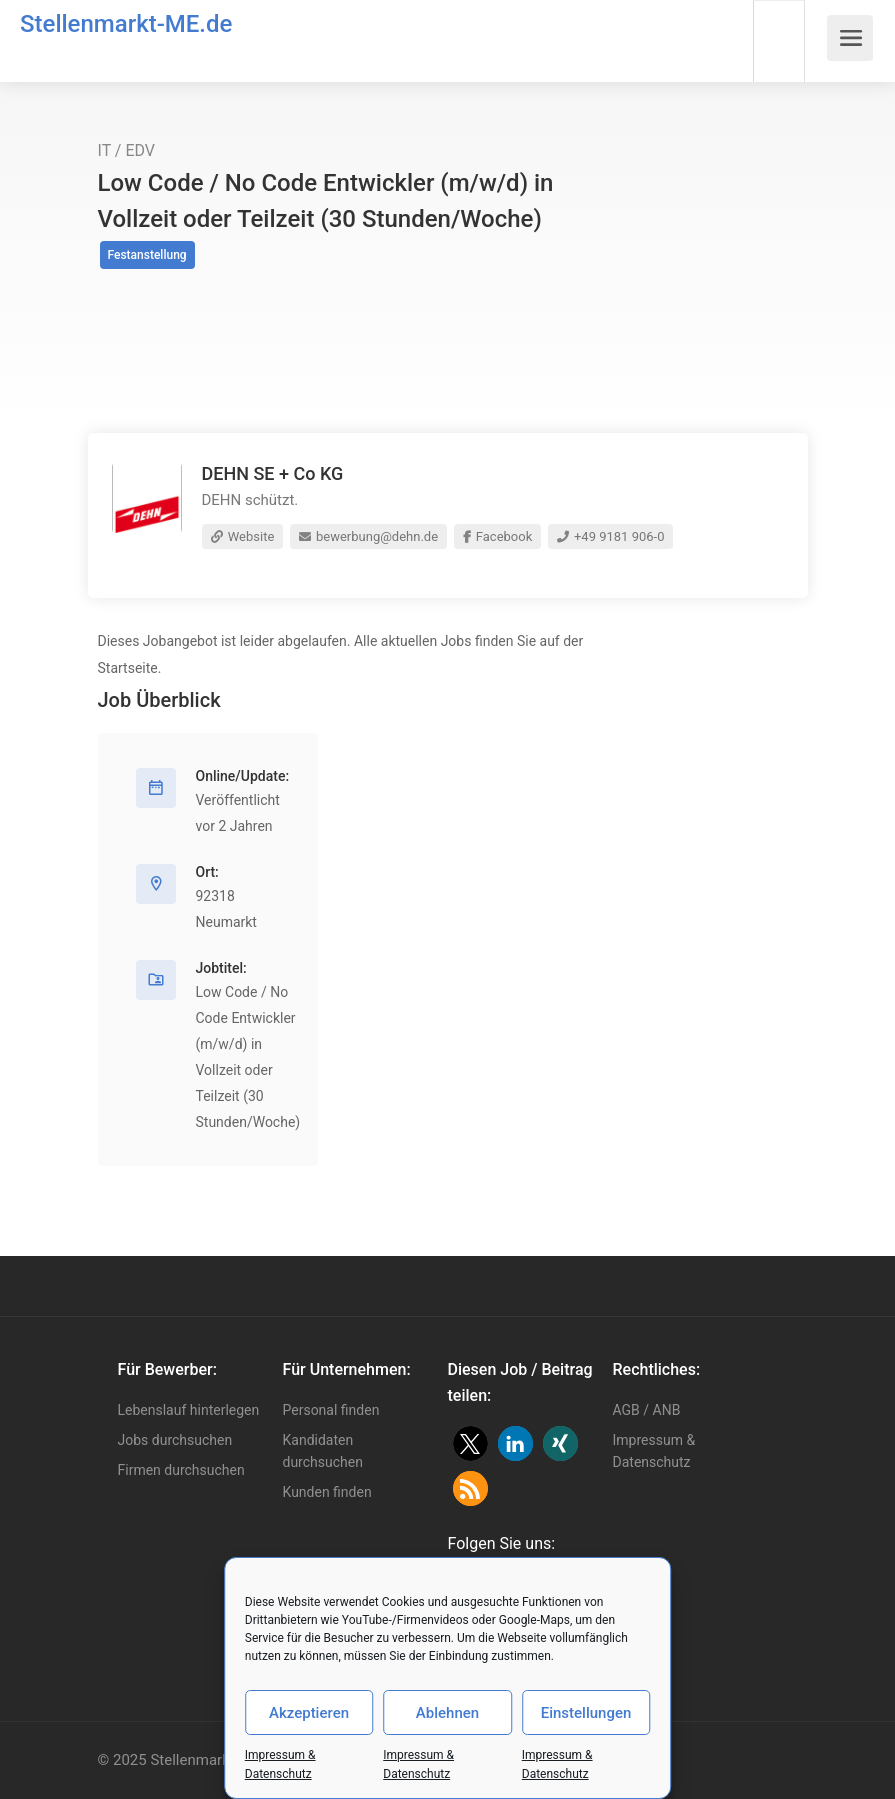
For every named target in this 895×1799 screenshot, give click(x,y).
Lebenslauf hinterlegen (189, 1410)
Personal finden (331, 1410)
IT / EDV (127, 150)
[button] (470, 1443)
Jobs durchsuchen (175, 1440)
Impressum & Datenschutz (654, 1451)
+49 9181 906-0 (611, 536)
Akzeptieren (309, 1713)
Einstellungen (586, 1713)
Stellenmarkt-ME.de (126, 24)
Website (243, 536)
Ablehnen (447, 1713)
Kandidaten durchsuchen (323, 1451)
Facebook (498, 536)
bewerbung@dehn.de (368, 536)
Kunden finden (327, 1492)
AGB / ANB (647, 1410)
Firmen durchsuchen (181, 1470)
